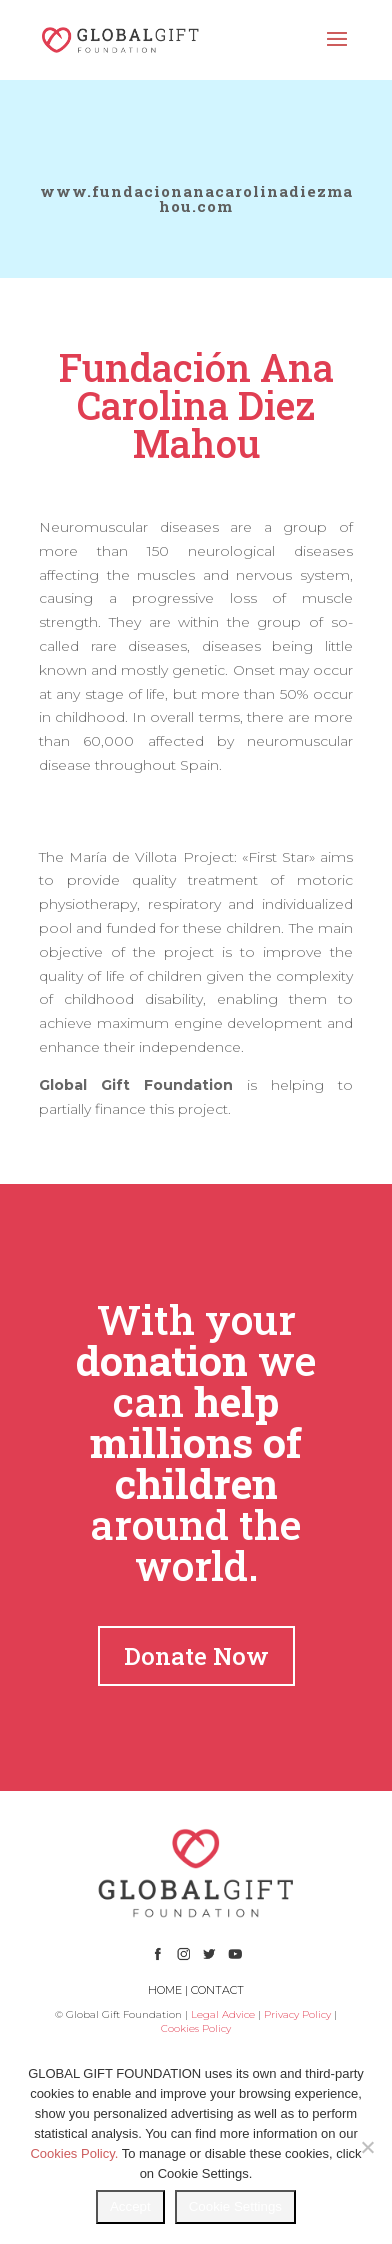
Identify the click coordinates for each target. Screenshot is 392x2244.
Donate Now (196, 1656)
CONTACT (217, 1990)
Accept (130, 2206)
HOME (165, 1990)
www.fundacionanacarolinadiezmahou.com (196, 198)
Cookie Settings (235, 2206)
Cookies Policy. (74, 2153)
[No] (367, 2147)
